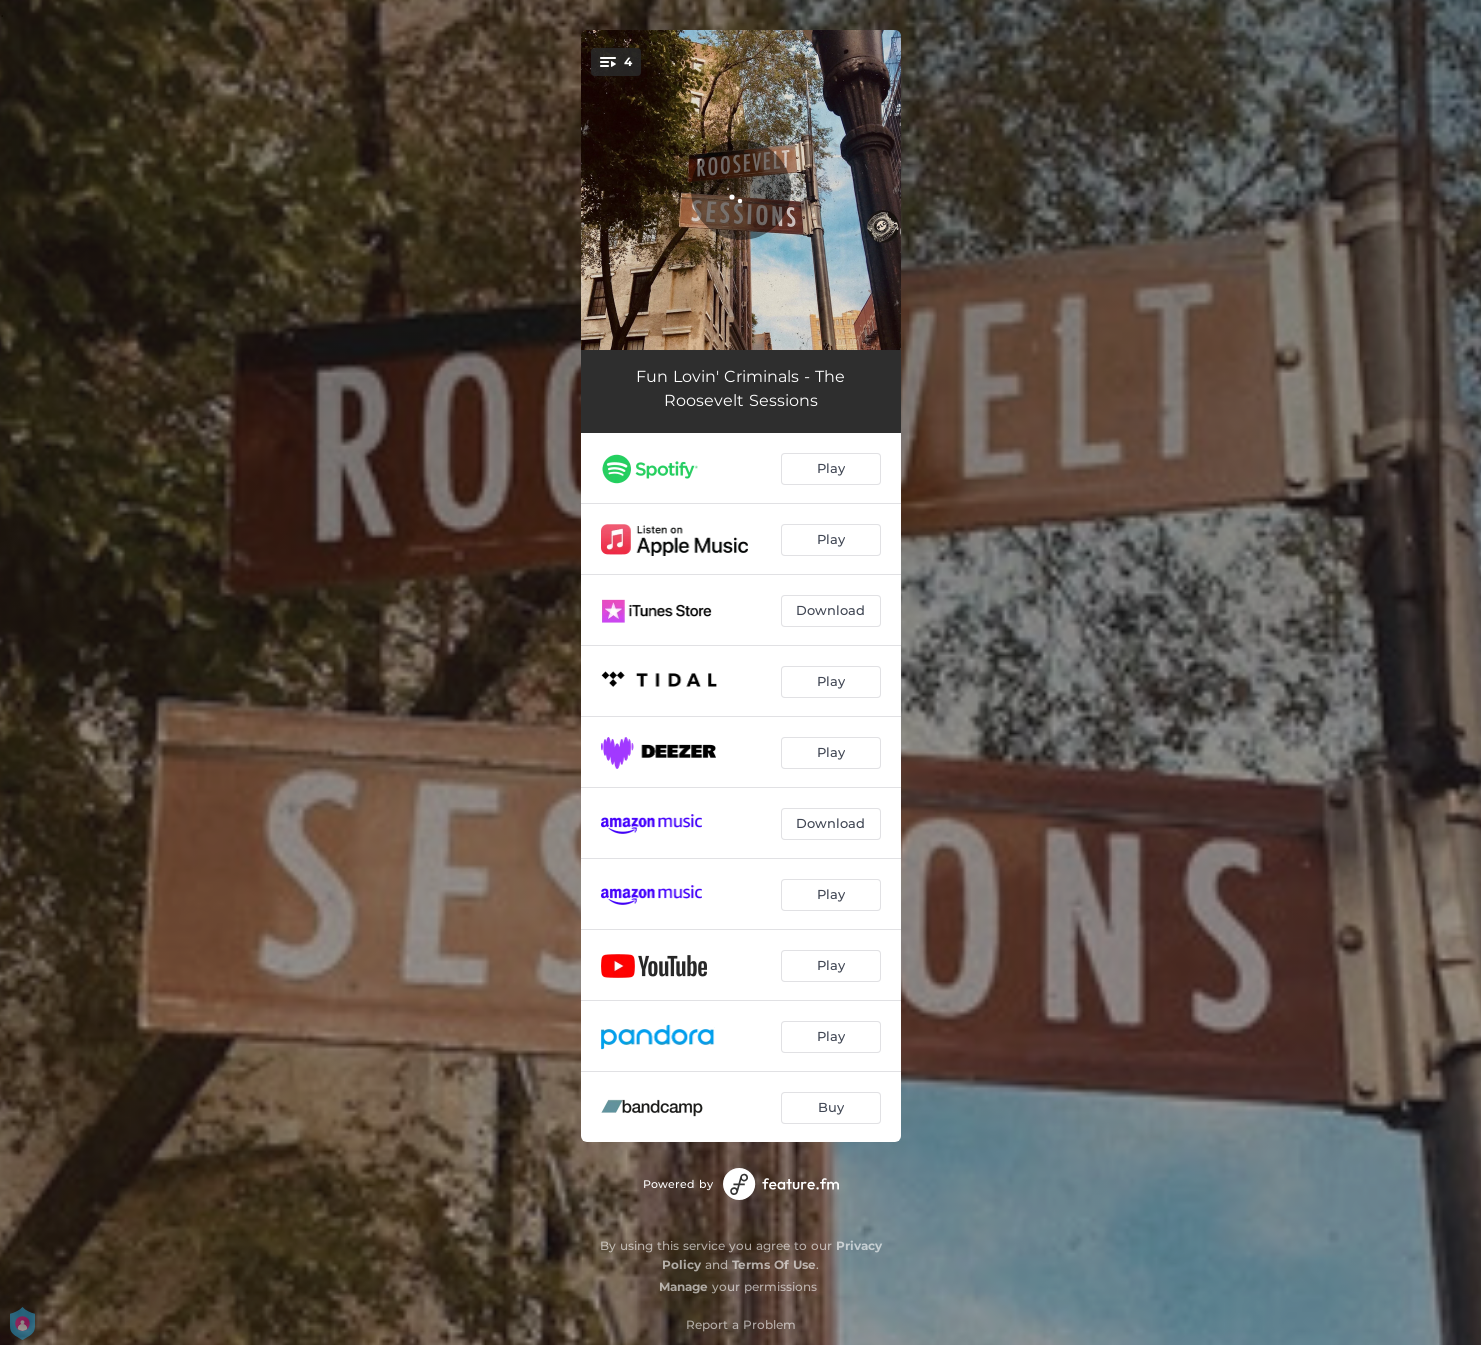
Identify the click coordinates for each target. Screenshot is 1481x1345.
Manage (683, 1286)
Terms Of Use (774, 1264)
